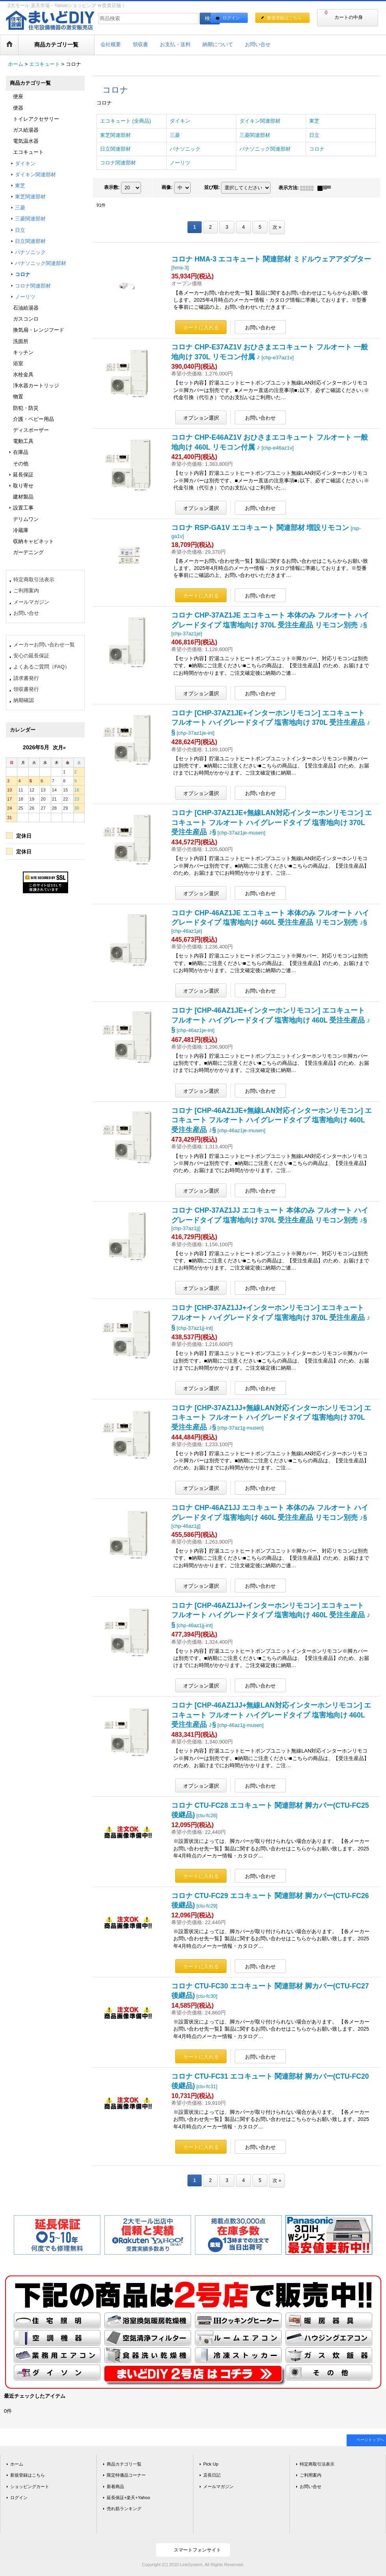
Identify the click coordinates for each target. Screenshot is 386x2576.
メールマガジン (31, 602)
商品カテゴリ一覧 (124, 2464)
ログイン (231, 17)
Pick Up (210, 2464)
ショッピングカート (29, 2486)
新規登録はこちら (284, 17)
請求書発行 (26, 678)
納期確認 (23, 700)
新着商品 (115, 2486)
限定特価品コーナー (126, 2475)
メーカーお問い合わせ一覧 (44, 645)
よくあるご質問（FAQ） (41, 667)
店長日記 (212, 2475)
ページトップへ (370, 2440)
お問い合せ (26, 613)
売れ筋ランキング (124, 2508)
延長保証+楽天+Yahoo (128, 2497)
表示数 (112, 187)
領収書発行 (26, 689)
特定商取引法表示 (33, 579)
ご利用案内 (26, 591)
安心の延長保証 (31, 656)
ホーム (16, 2464)
